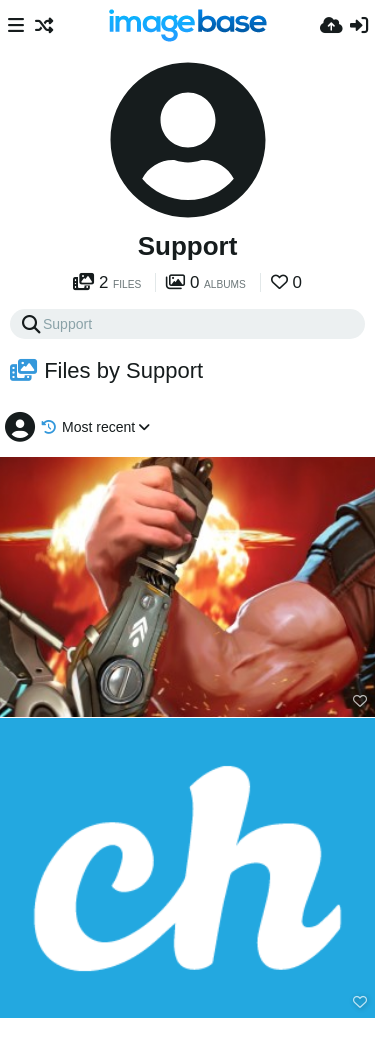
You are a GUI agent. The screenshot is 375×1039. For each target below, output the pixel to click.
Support (188, 246)
